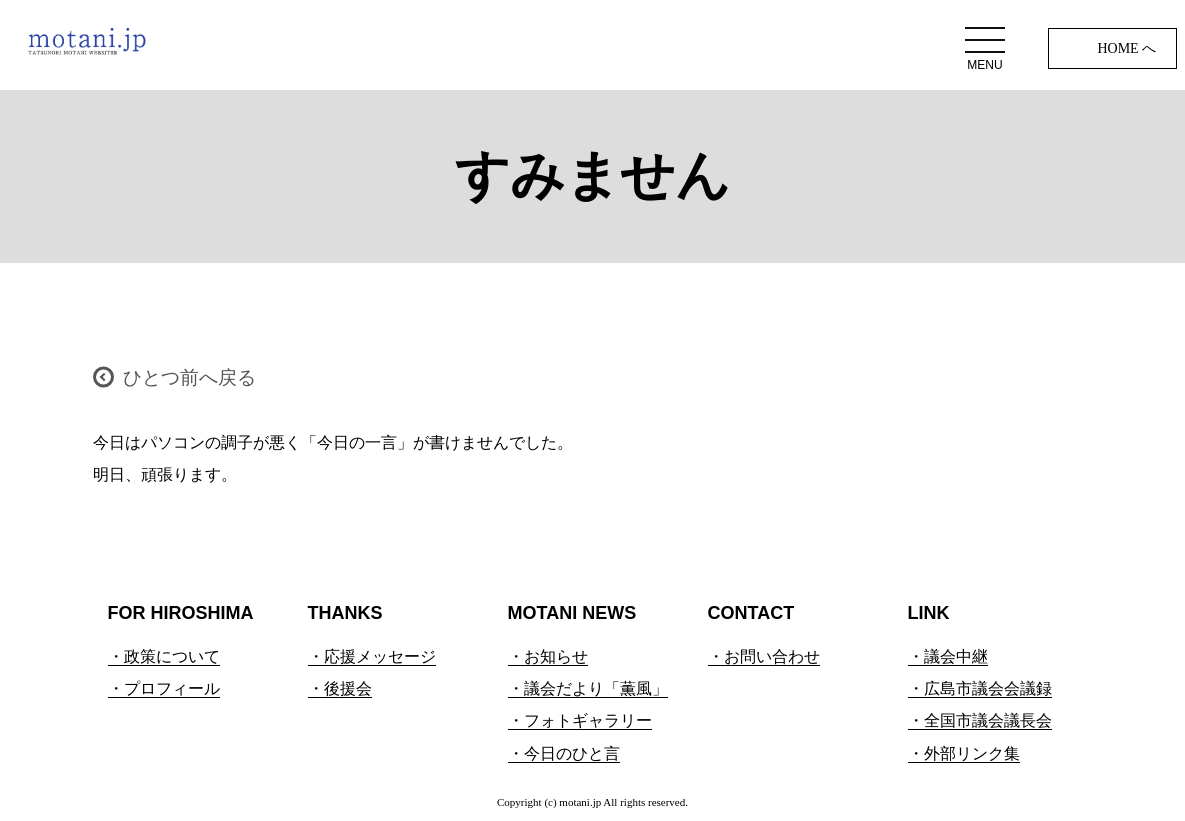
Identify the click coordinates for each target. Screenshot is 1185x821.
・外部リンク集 (964, 753)
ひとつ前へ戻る (189, 377)
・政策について (164, 656)
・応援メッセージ (372, 656)
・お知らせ (548, 656)
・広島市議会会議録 (980, 688)
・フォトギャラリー (580, 720)
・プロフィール (164, 688)
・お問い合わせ (764, 656)
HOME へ (1126, 48)
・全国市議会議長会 (980, 720)
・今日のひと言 (564, 753)
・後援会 (340, 688)
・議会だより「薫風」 (588, 688)
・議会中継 (948, 656)
